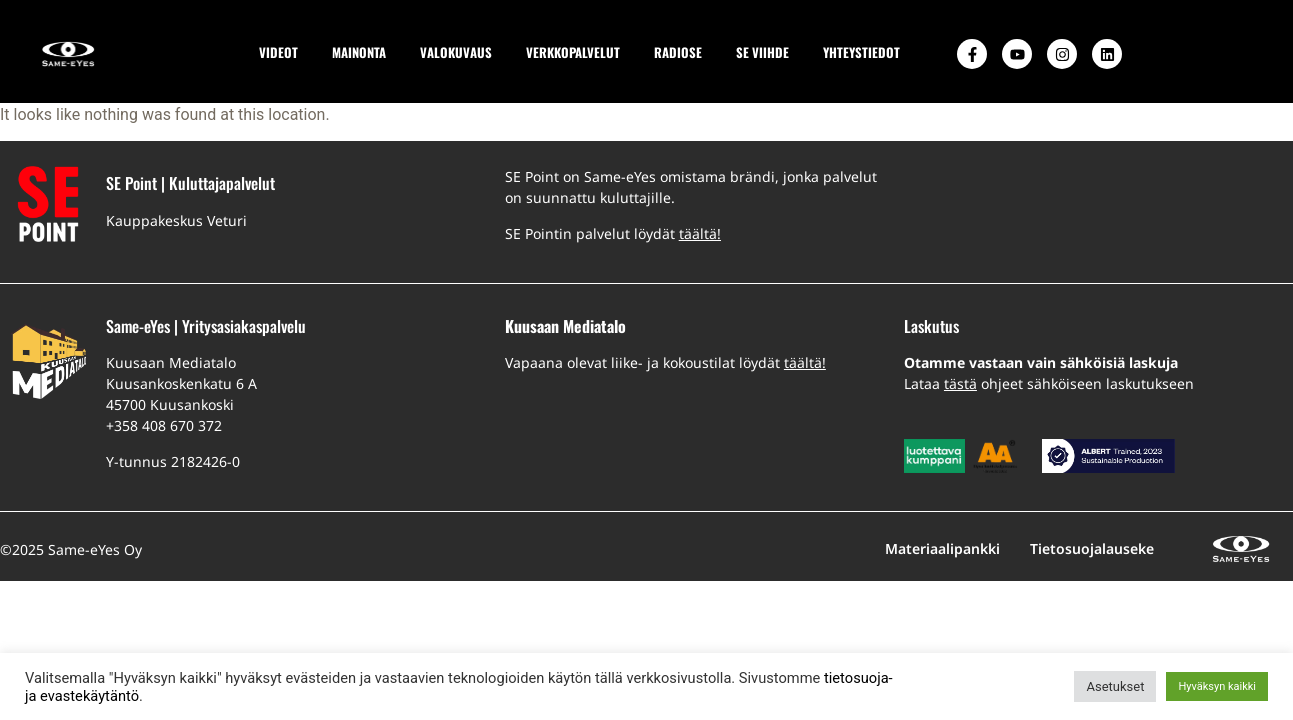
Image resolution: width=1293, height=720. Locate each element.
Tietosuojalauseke (1092, 548)
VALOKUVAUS (456, 52)
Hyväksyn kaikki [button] (1217, 686)
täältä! (700, 233)
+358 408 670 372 (164, 425)
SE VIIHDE (762, 52)
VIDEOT (278, 52)
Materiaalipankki (942, 548)
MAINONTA (359, 52)
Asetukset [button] (1115, 686)
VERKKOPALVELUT (573, 52)
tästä (960, 383)
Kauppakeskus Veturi (176, 220)
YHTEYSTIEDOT (861, 52)
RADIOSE (678, 52)
